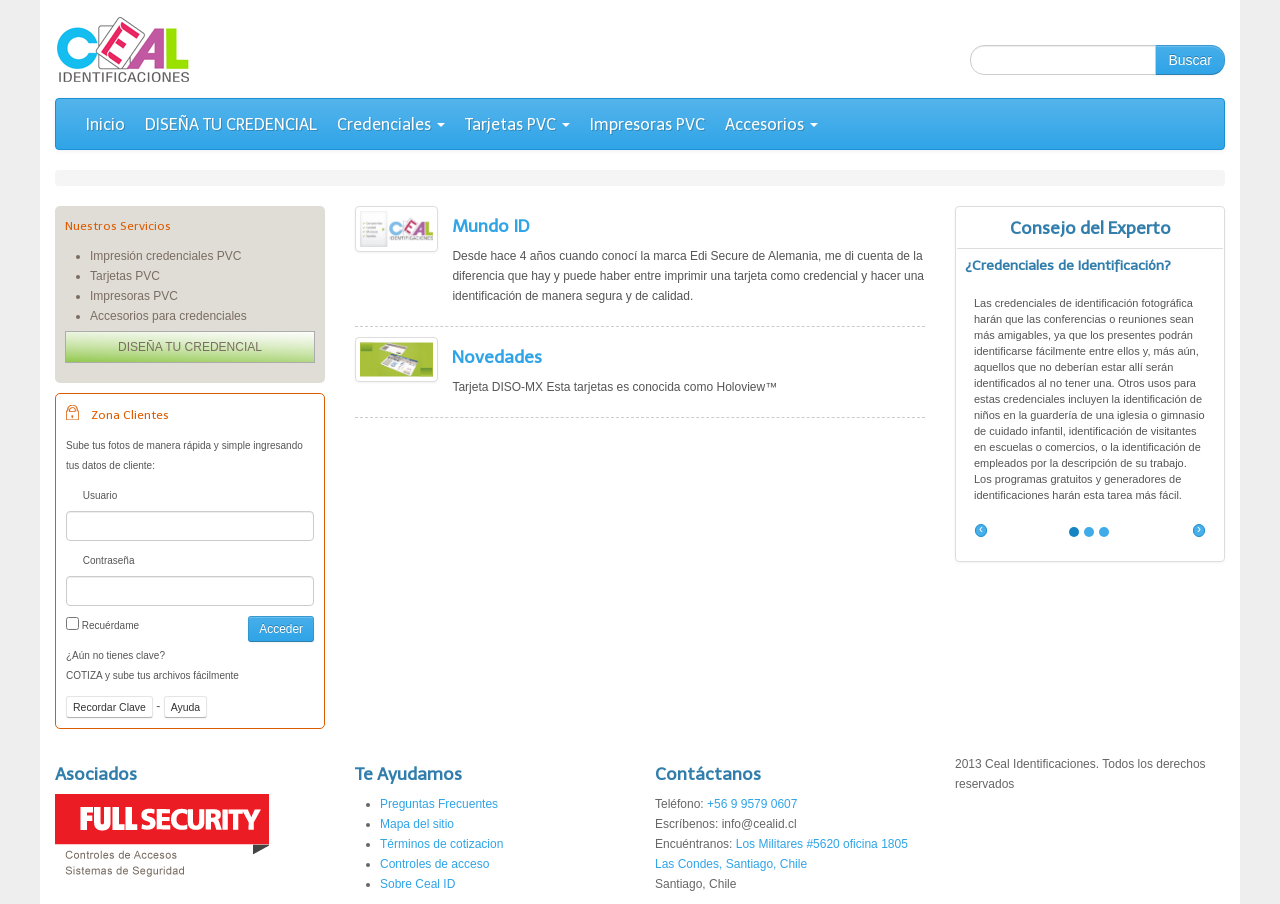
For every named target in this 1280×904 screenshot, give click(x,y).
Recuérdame (102, 624)
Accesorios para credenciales (168, 316)
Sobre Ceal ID (417, 884)
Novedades (497, 357)
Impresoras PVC (647, 124)
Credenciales (391, 124)
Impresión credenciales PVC (165, 256)
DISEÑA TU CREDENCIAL (231, 124)
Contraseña (100, 562)
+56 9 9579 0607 (752, 804)
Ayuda (186, 707)
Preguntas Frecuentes (439, 804)
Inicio (105, 124)
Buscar (1190, 60)
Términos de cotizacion (441, 844)
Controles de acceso (434, 864)
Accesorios (771, 124)
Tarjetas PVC (517, 124)
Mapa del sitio (417, 824)
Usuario (91, 497)
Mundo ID (490, 226)
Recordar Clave (109, 707)
